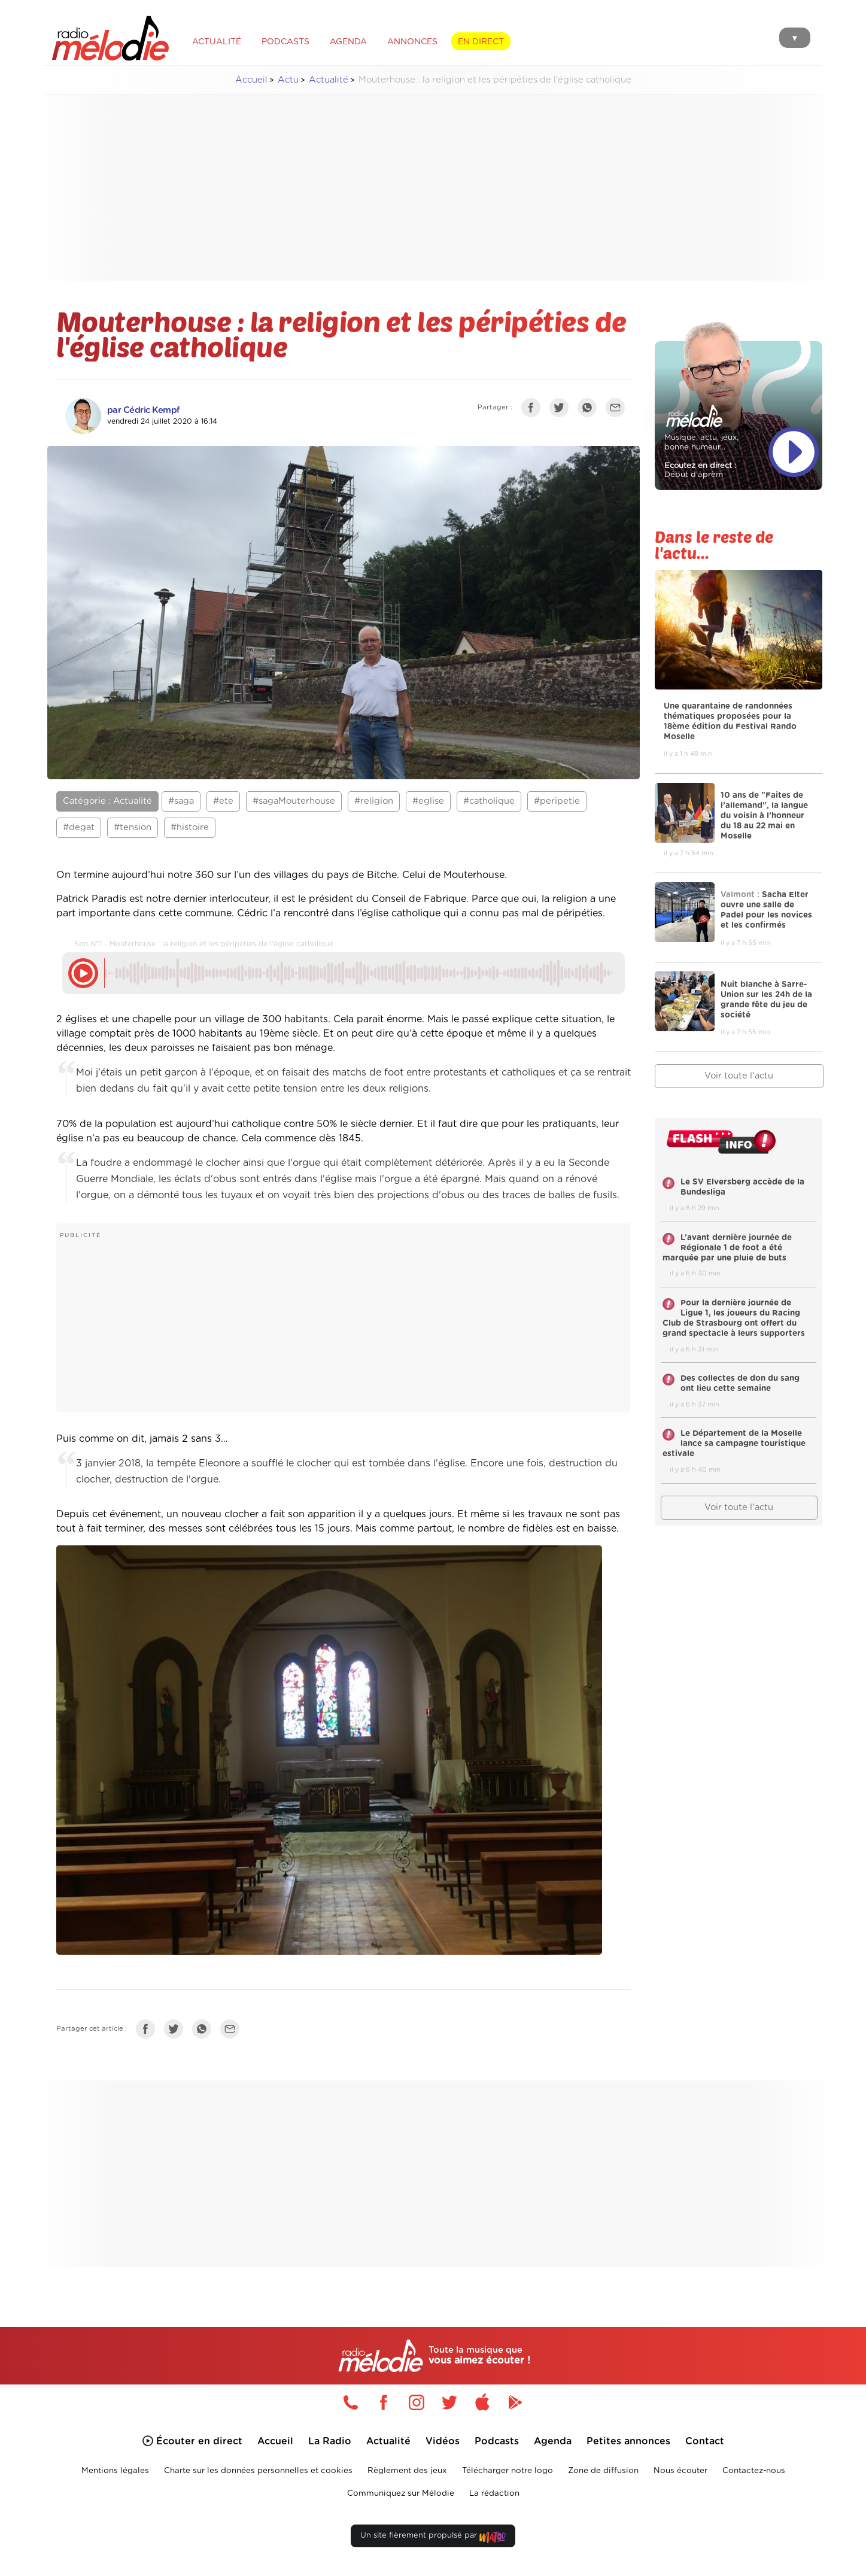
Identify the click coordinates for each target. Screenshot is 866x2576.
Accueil (251, 79)
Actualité (328, 79)
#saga (181, 801)
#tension (132, 827)
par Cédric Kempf (143, 410)
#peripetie (557, 801)
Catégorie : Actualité (107, 801)
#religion (373, 801)
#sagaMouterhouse (294, 801)
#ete (223, 801)
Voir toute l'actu (738, 1075)
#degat (79, 827)
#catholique (489, 801)
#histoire (190, 827)
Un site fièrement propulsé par (432, 2538)
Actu (288, 79)
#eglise (428, 801)
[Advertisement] (433, 188)
